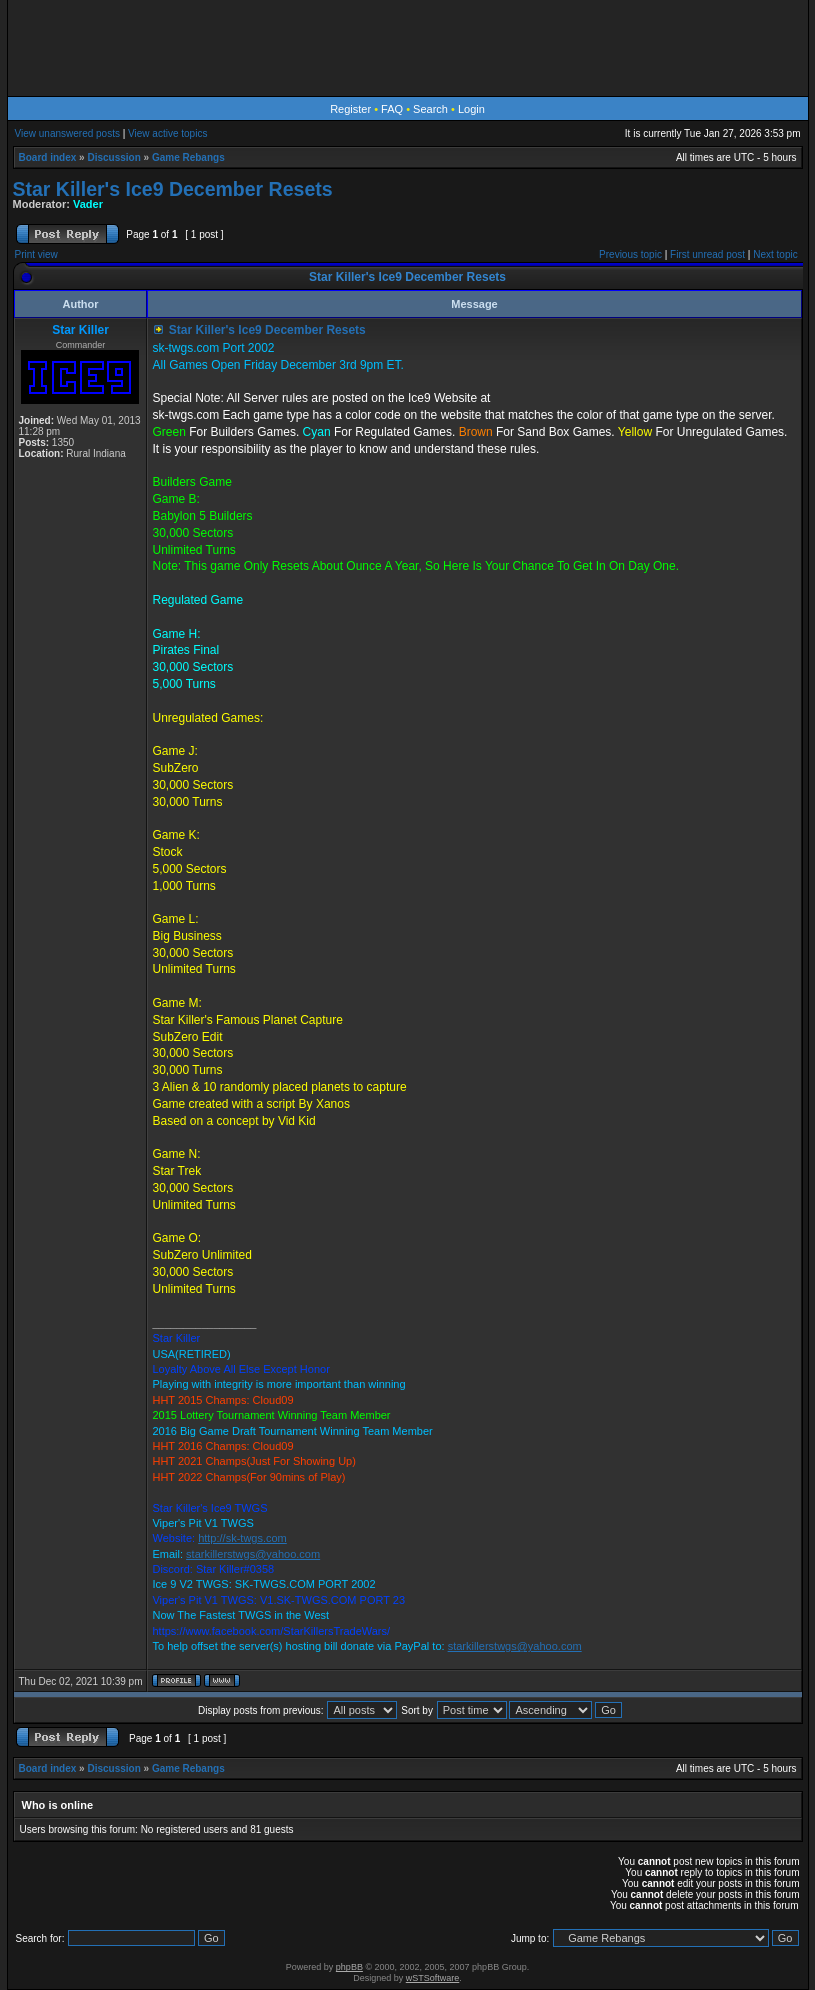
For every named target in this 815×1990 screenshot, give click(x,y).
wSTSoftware (433, 1978)
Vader (88, 204)
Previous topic (630, 254)
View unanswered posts (67, 133)
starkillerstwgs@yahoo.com (253, 1554)
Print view (36, 254)
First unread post (707, 254)
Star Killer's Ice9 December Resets (173, 189)
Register (350, 109)
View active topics (167, 133)
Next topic (775, 254)
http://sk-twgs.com (242, 1538)
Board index (48, 157)
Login (471, 109)
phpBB (349, 1967)
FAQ (392, 109)
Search (430, 109)
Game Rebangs (188, 157)
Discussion (113, 157)
